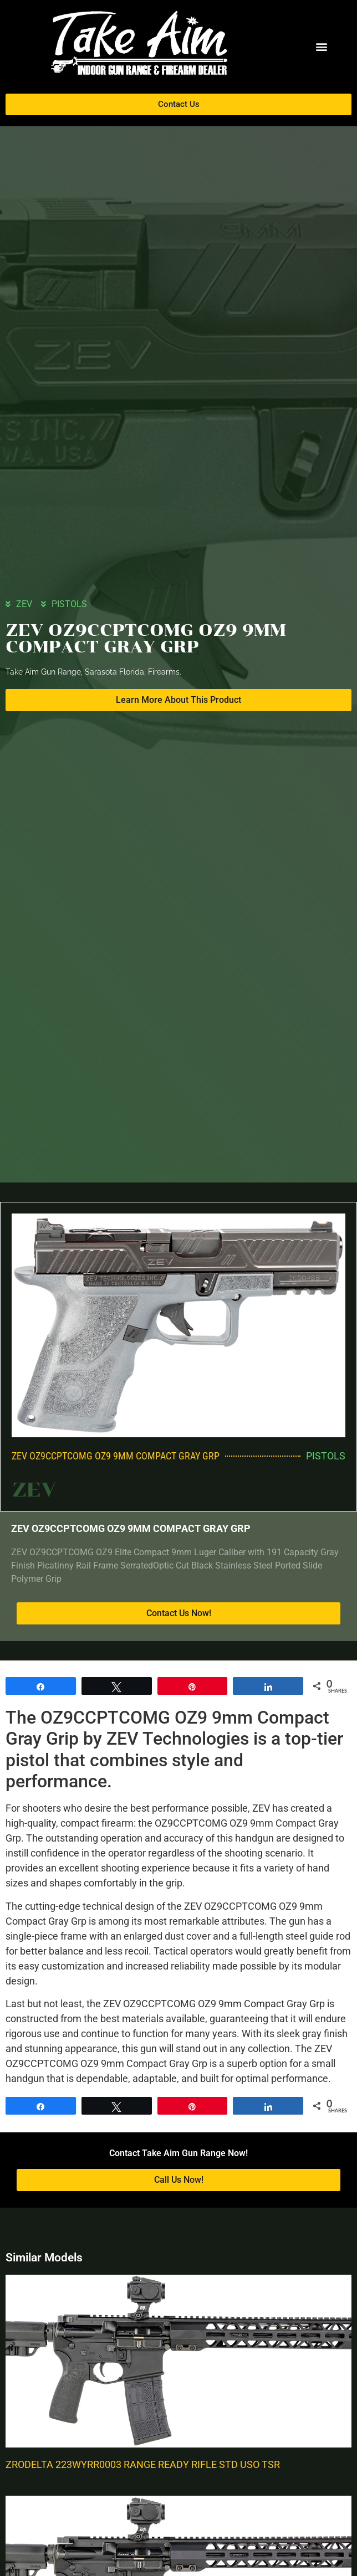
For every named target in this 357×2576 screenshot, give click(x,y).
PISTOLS (69, 604)
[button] (321, 47)
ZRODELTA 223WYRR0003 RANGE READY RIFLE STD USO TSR (143, 2464)
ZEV (24, 604)
